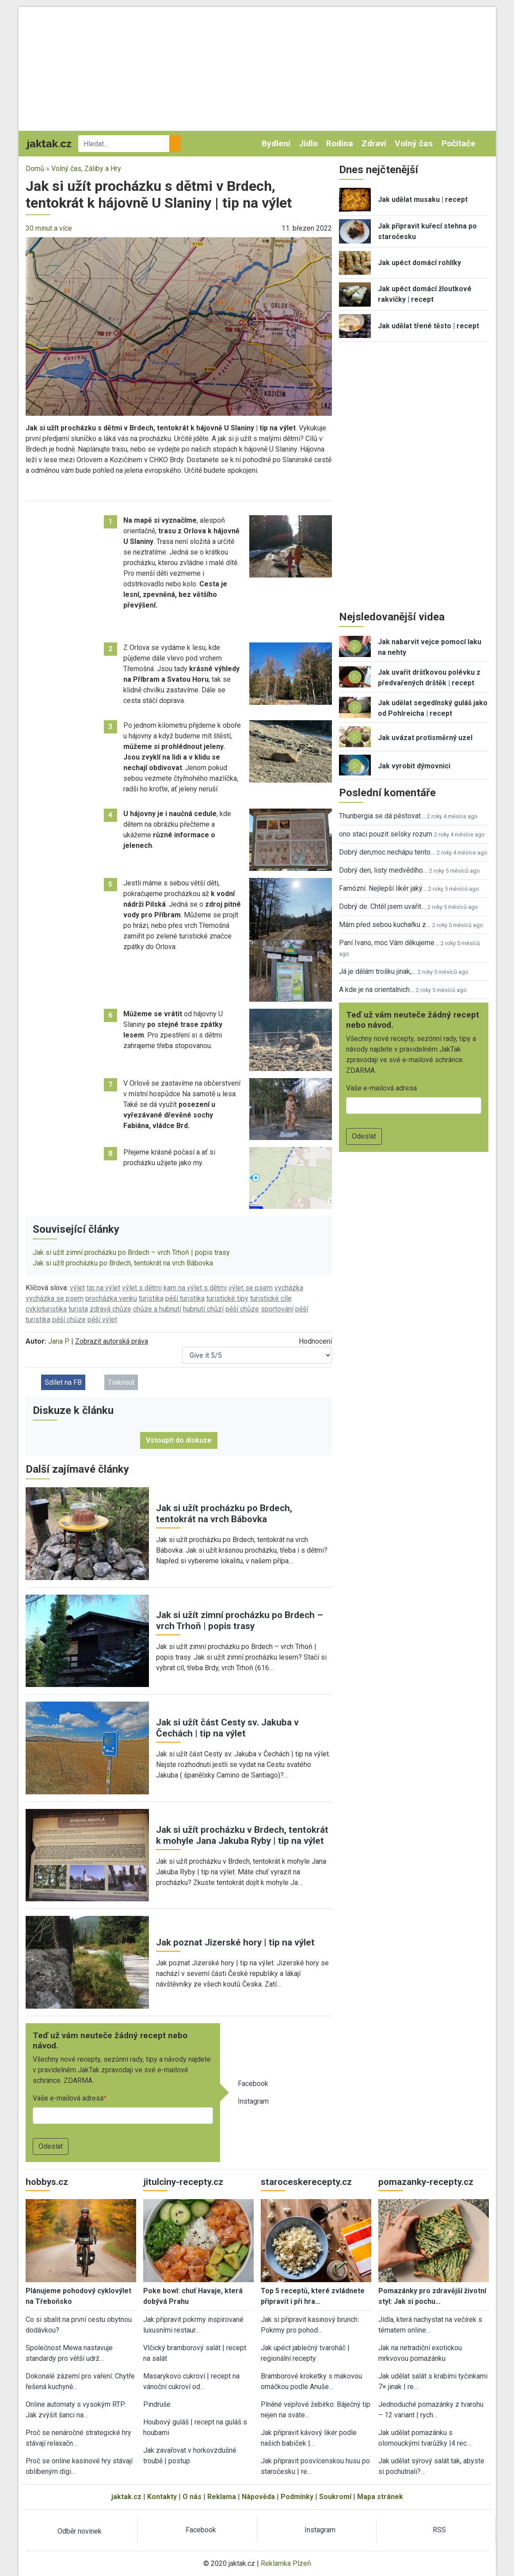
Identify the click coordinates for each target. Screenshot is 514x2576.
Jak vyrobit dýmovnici (414, 766)
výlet (77, 1288)
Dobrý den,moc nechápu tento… (387, 852)
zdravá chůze (110, 1309)
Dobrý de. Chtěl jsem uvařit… (382, 906)
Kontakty (162, 2496)
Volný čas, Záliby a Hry (86, 168)
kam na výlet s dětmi (195, 1288)
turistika (151, 1298)
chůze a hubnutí (157, 1309)
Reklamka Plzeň (286, 2563)
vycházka (288, 1288)
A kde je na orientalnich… (376, 989)
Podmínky (297, 2496)
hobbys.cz (47, 2182)
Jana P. (58, 1341)
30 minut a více (49, 228)
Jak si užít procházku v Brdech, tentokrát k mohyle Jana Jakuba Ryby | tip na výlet (242, 1835)
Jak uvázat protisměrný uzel (425, 737)
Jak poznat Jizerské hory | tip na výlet (235, 1942)
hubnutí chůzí (203, 1309)
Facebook (253, 2083)
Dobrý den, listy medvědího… (383, 870)
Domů (35, 168)
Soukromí (335, 2496)
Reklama (221, 2496)
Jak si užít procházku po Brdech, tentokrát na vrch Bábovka (123, 1263)
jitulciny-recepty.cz (183, 2182)
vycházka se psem (55, 1298)
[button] (179, 326)
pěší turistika (185, 1298)
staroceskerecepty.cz (306, 2182)
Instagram (253, 2101)
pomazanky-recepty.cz (425, 2182)
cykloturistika (46, 1309)
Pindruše (157, 2404)
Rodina (339, 143)
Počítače (459, 143)
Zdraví (374, 143)
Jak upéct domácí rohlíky (419, 262)
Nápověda (258, 2496)
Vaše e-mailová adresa (68, 2098)
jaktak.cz (126, 2496)
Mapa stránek (380, 2496)
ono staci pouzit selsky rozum (385, 834)
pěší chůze (242, 1309)
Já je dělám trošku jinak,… (377, 971)
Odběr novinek (79, 2531)
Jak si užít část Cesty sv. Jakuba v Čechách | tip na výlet (227, 1728)
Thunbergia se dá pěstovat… (382, 816)
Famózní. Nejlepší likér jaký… (382, 888)
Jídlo (308, 143)
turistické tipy (227, 1298)
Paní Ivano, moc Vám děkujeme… (389, 942)
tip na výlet (103, 1288)
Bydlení (276, 143)
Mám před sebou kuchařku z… (384, 924)
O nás (192, 2496)
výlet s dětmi (142, 1288)
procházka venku (111, 1298)
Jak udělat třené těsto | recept (428, 326)
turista (78, 1309)
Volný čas (414, 143)
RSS (439, 2530)
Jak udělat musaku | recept (423, 199)
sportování (277, 1309)
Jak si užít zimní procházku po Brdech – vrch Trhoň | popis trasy (131, 1252)
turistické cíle (271, 1298)
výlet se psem (250, 1288)
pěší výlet (102, 1319)
